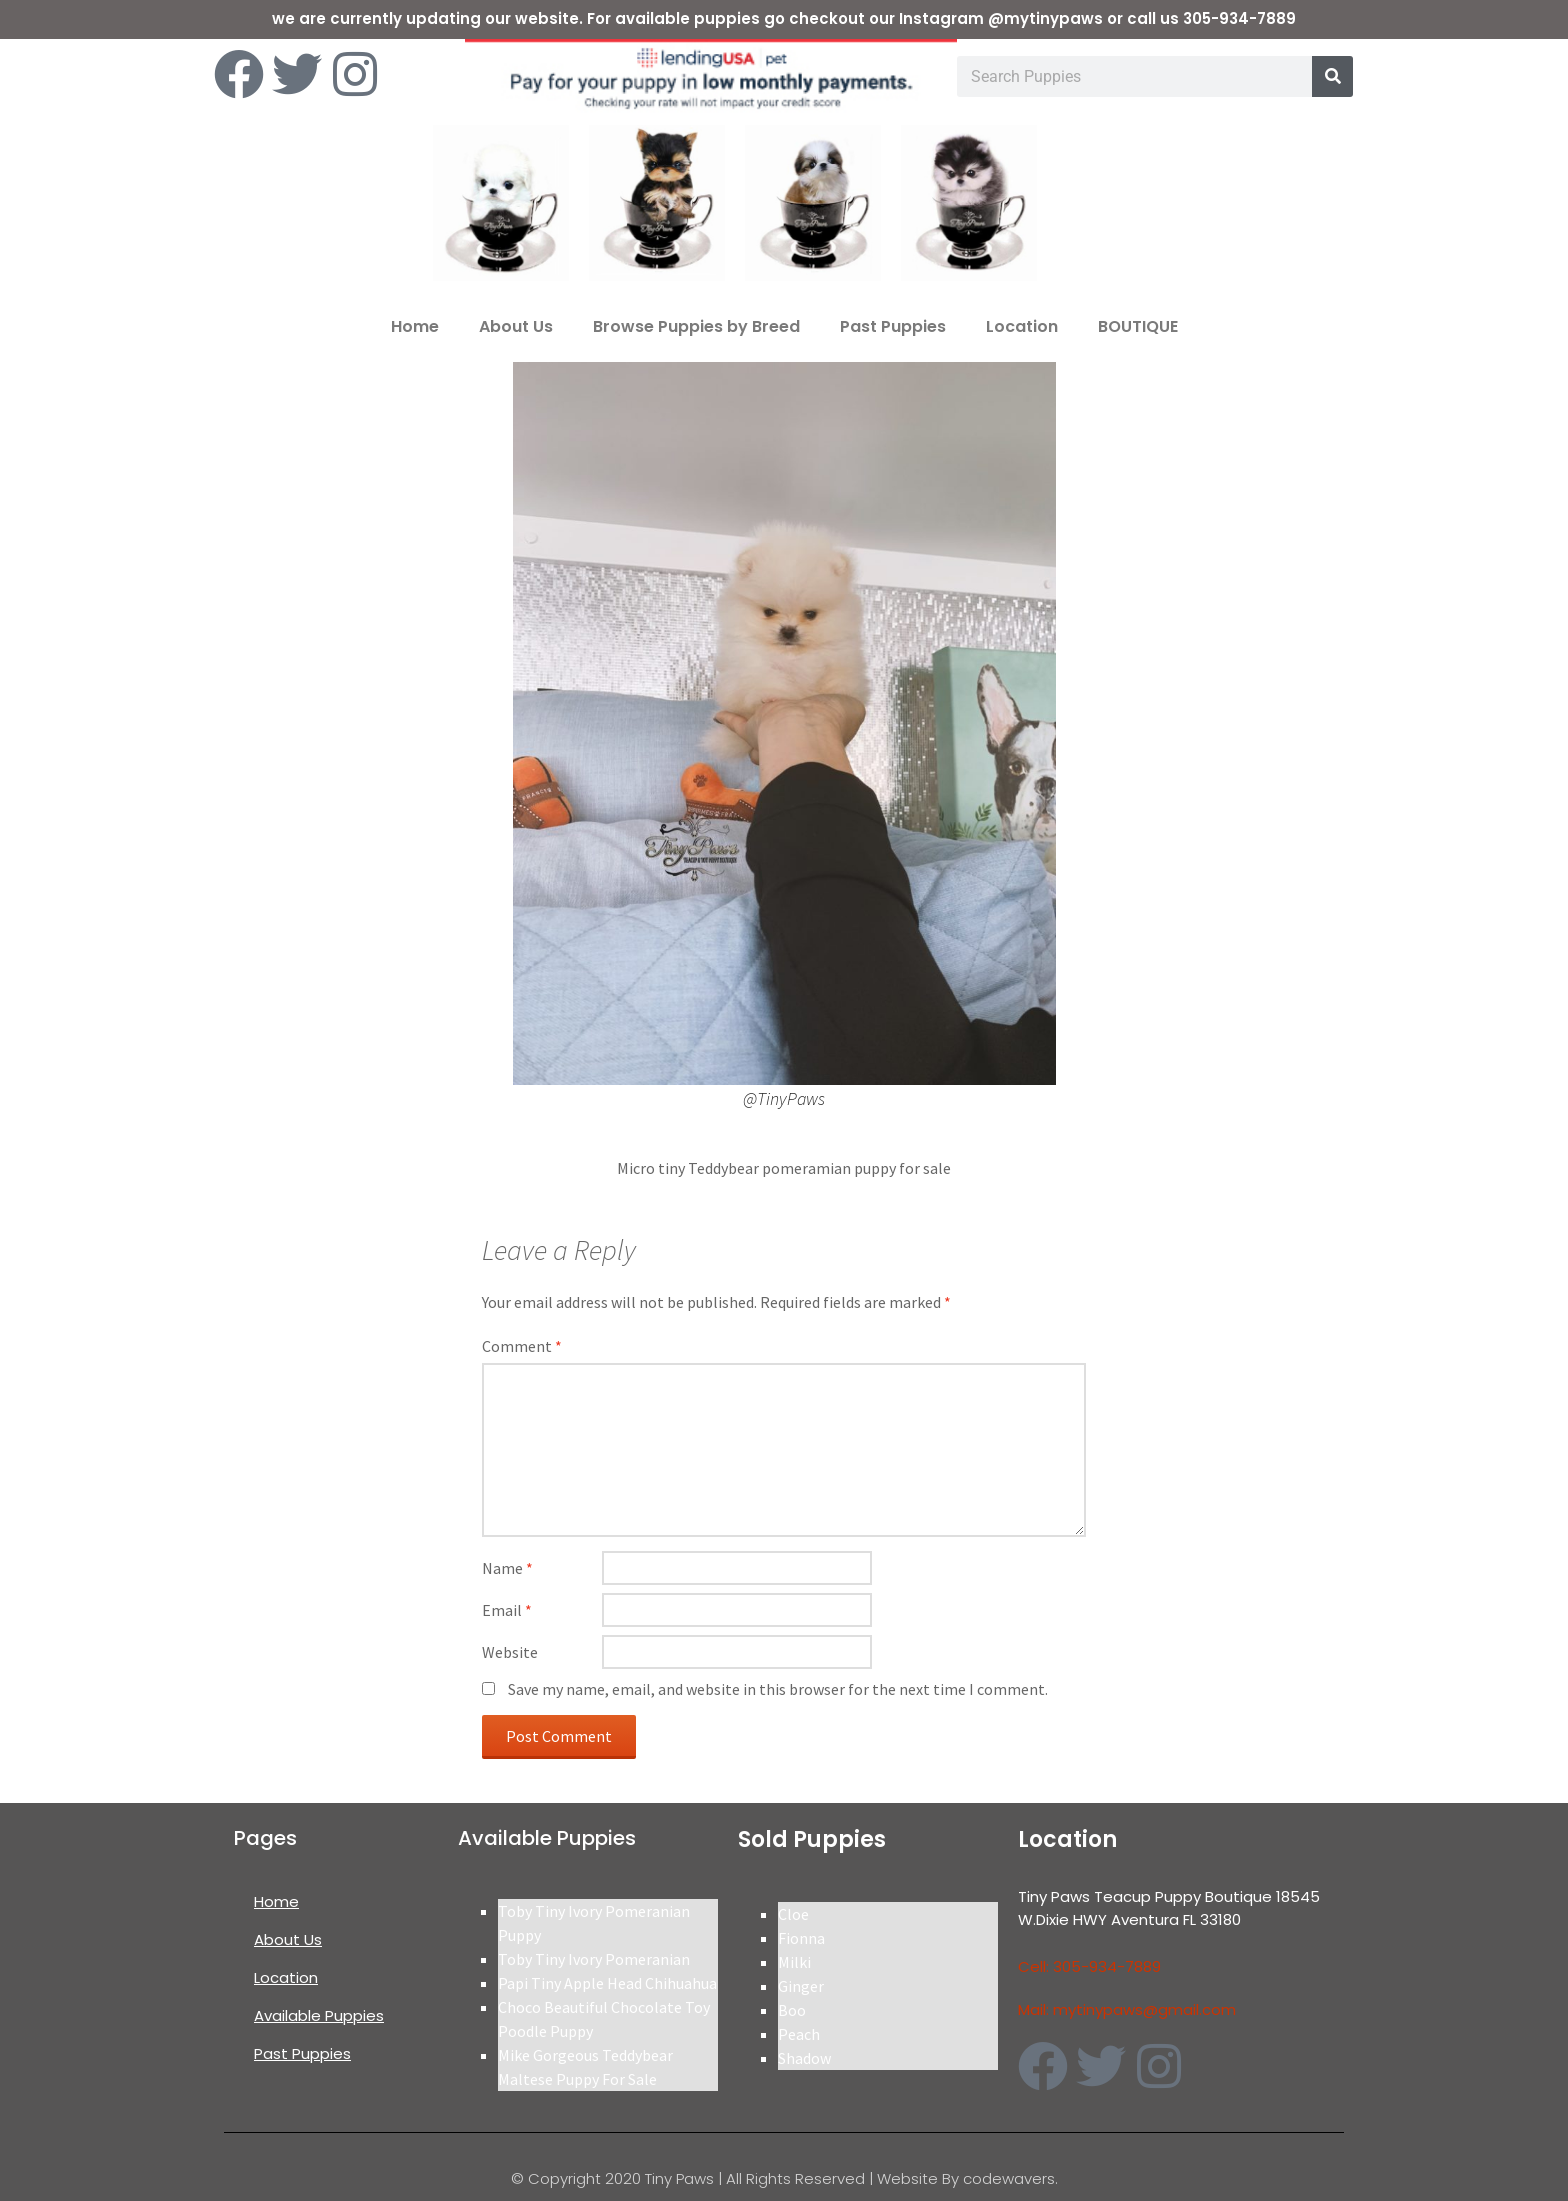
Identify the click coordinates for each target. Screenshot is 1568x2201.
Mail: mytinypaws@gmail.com (1127, 2009)
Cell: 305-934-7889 (1089, 1966)
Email (507, 1610)
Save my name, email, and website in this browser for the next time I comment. (778, 1689)
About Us (516, 326)
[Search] (1332, 76)
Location (1022, 326)
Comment (522, 1346)
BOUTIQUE (1138, 326)
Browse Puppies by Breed (696, 326)
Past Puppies (893, 326)
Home (415, 326)
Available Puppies (319, 2015)
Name (507, 1568)
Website (510, 1652)
